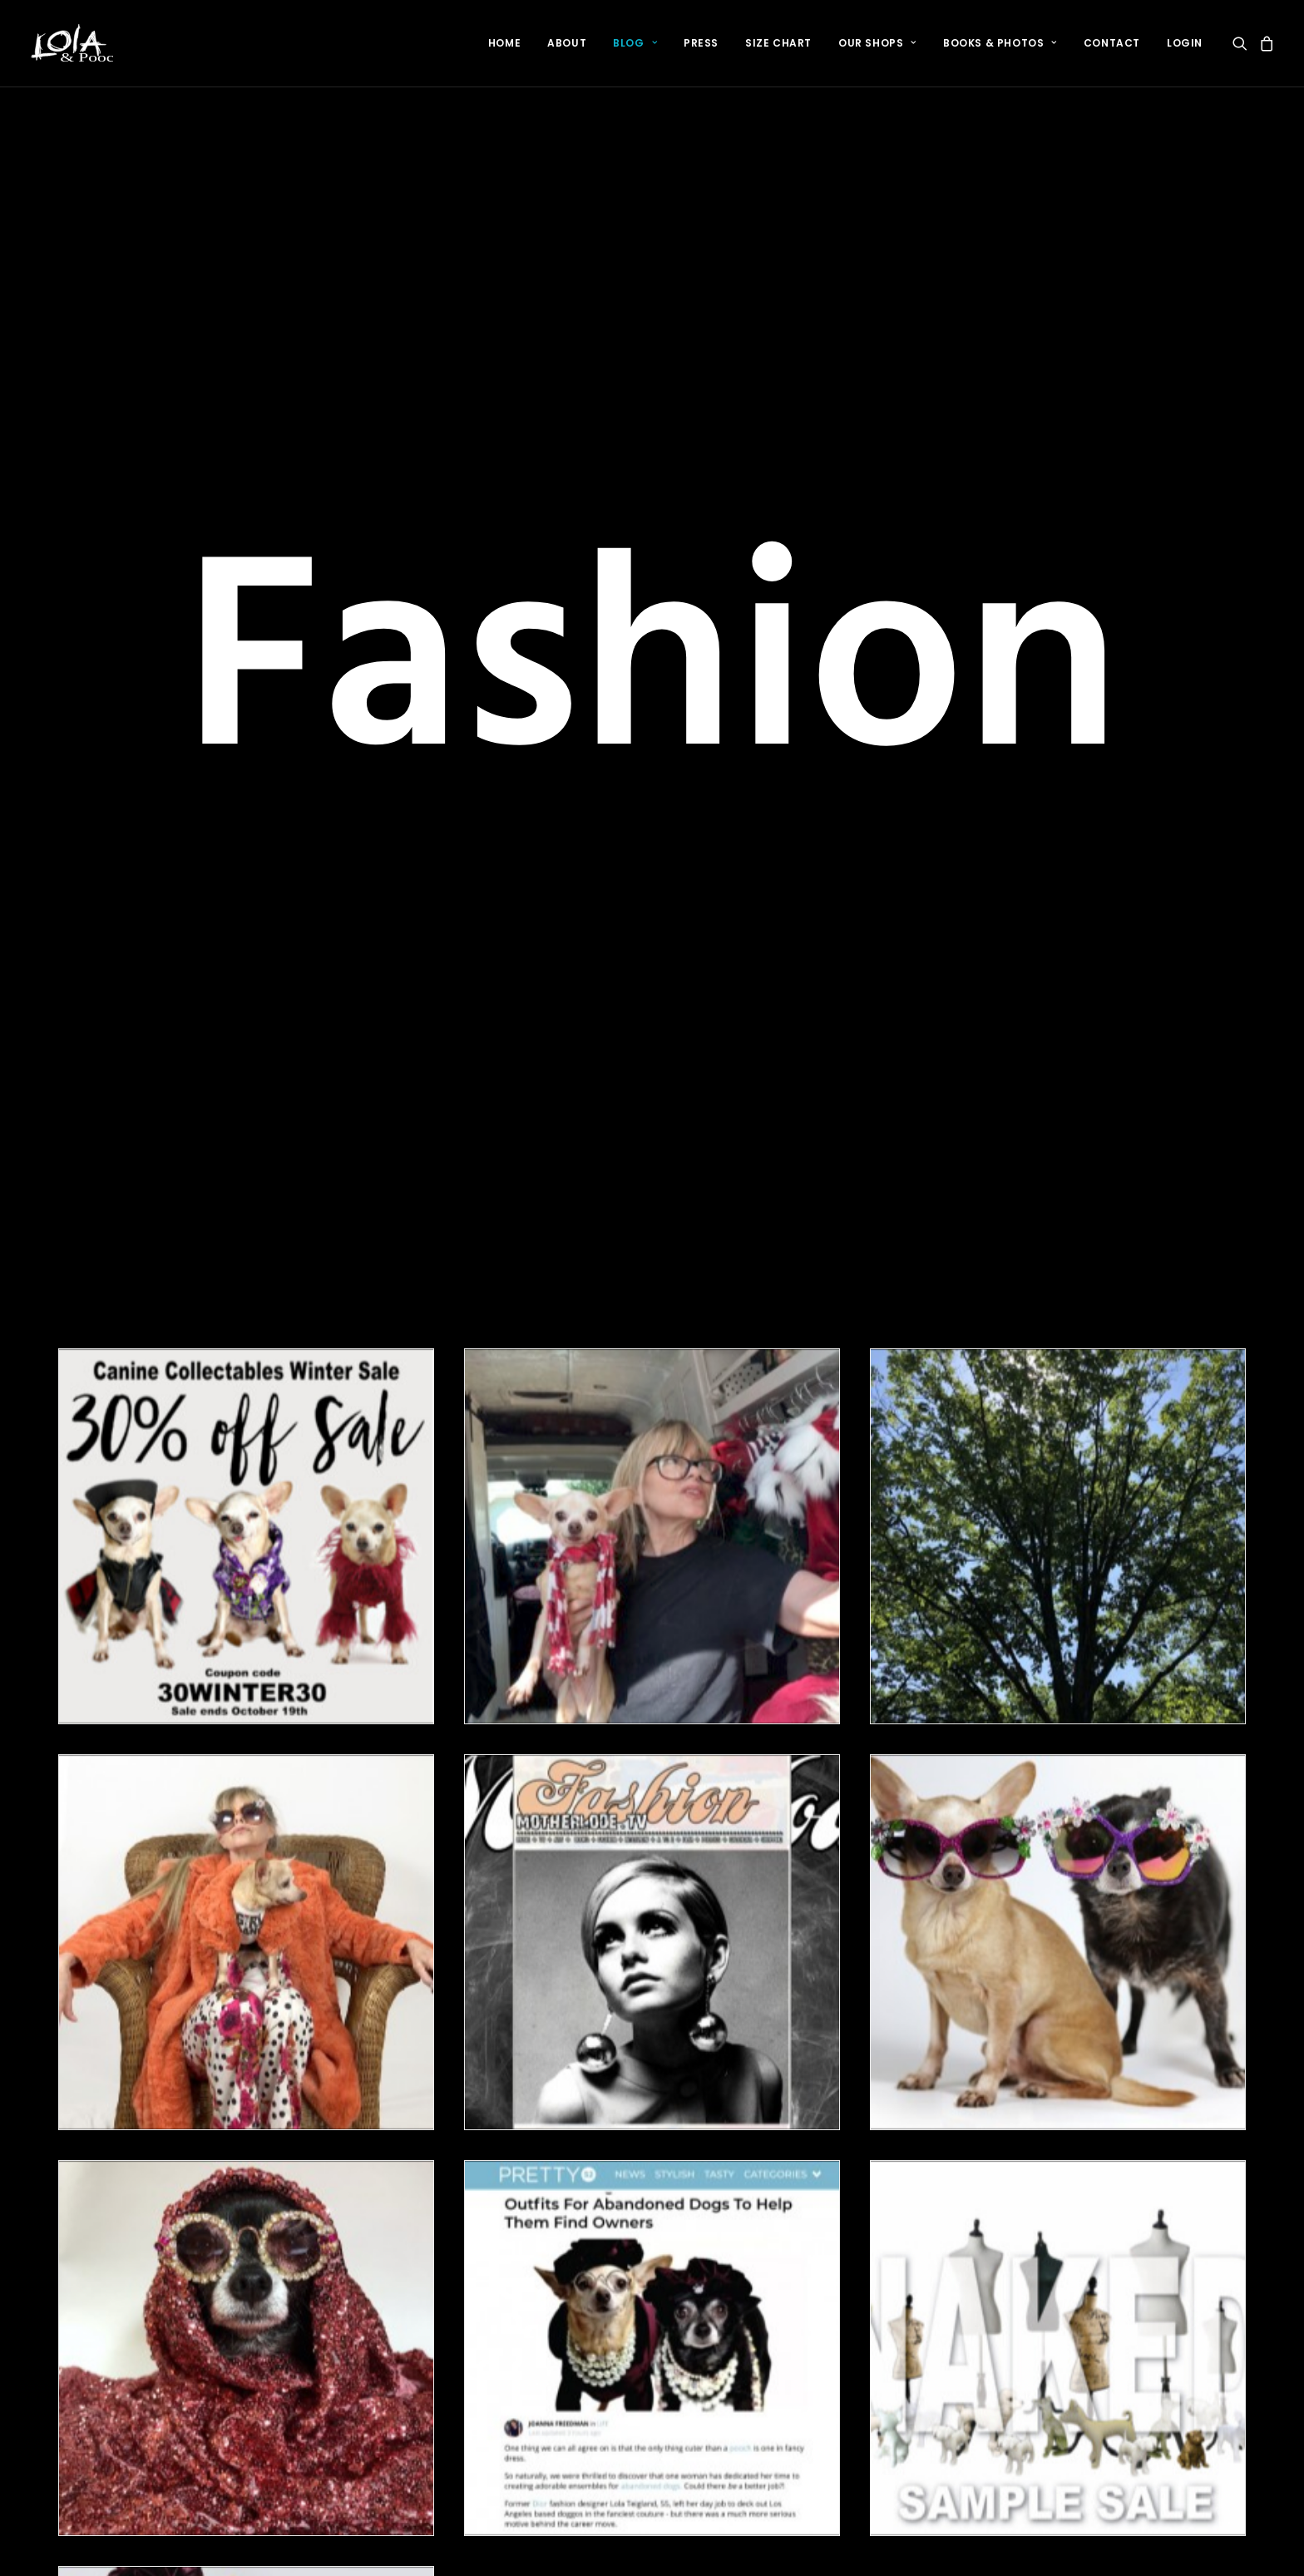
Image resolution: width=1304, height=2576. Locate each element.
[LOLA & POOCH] (70, 43)
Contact (1112, 43)
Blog (635, 43)
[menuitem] (504, 43)
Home (504, 43)
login (1185, 43)
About (566, 43)
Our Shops (877, 43)
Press (701, 43)
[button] (1242, 43)
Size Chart (778, 43)
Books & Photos (1000, 43)
